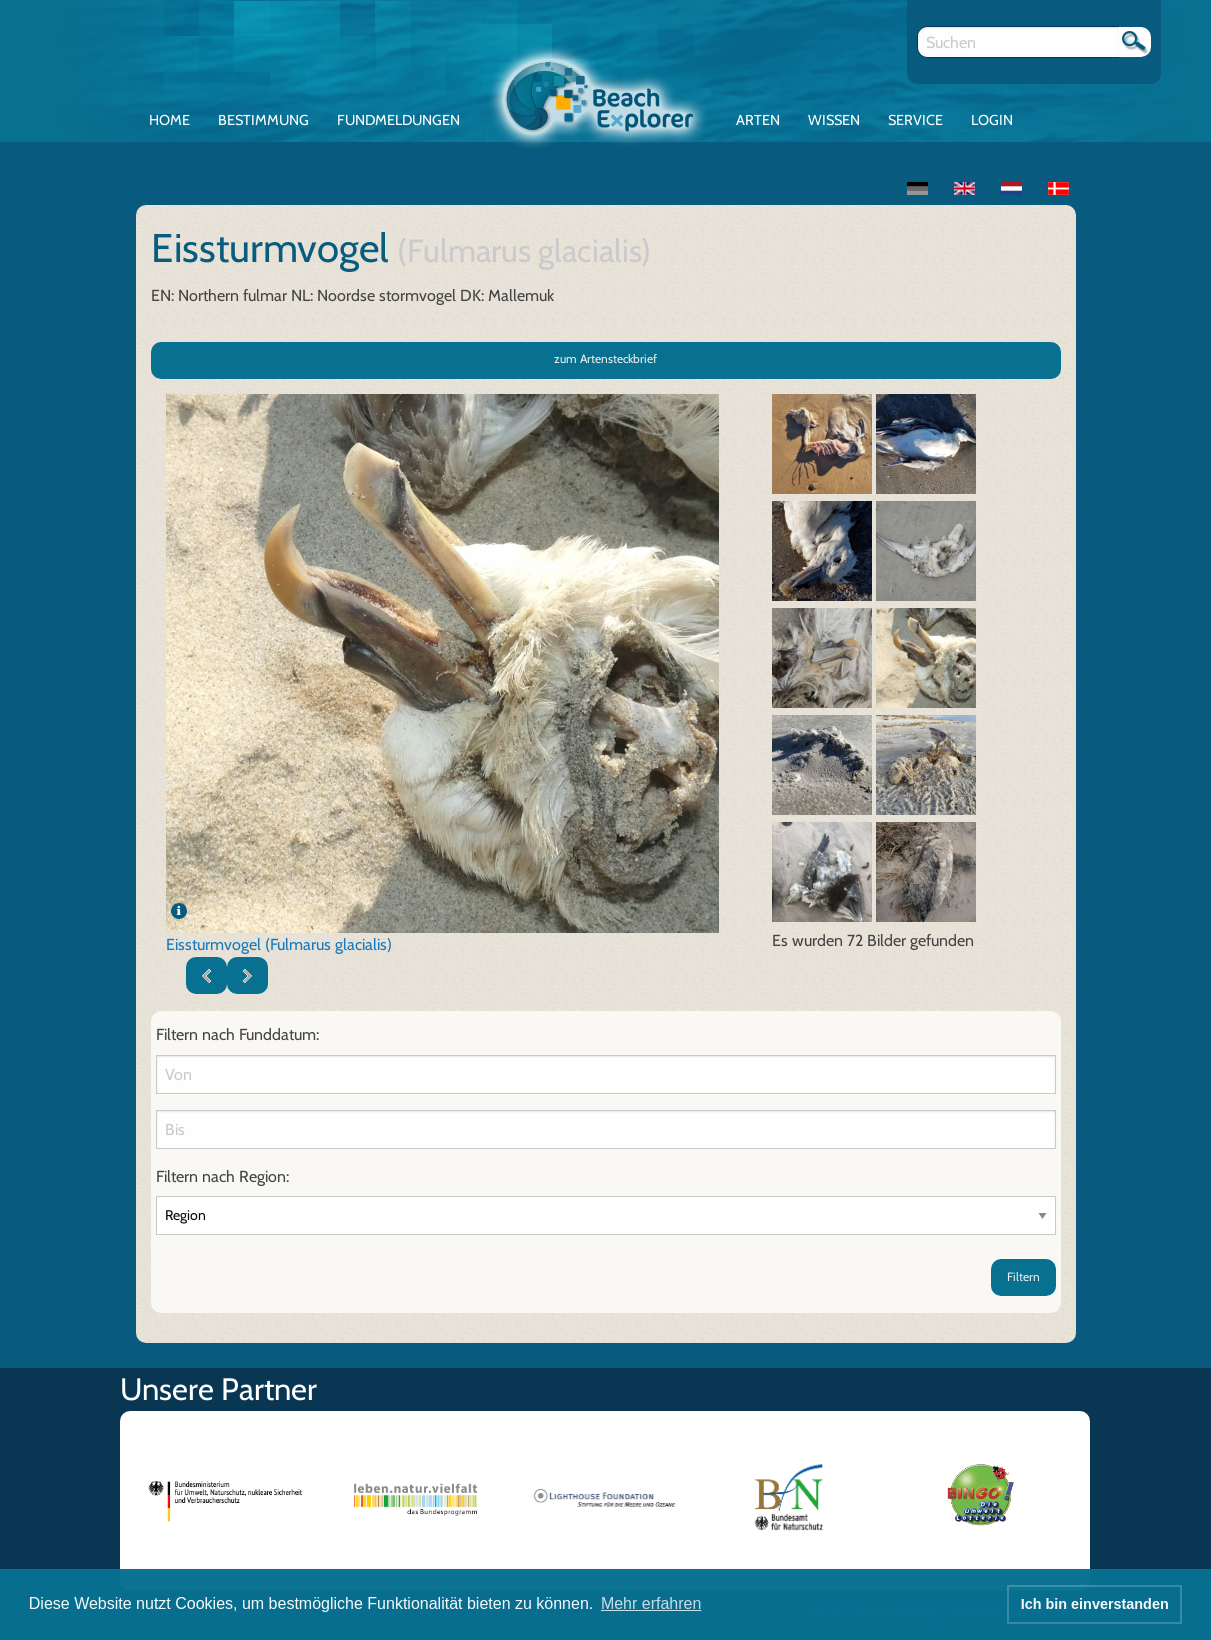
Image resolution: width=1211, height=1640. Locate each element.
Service (915, 120)
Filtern (1023, 1276)
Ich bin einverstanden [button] (1095, 1604)
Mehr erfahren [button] (651, 1603)
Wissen (834, 120)
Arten (758, 120)
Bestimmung (263, 120)
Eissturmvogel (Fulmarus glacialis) (279, 944)
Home (169, 120)
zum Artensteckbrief (605, 358)
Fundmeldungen (398, 120)
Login (992, 120)
